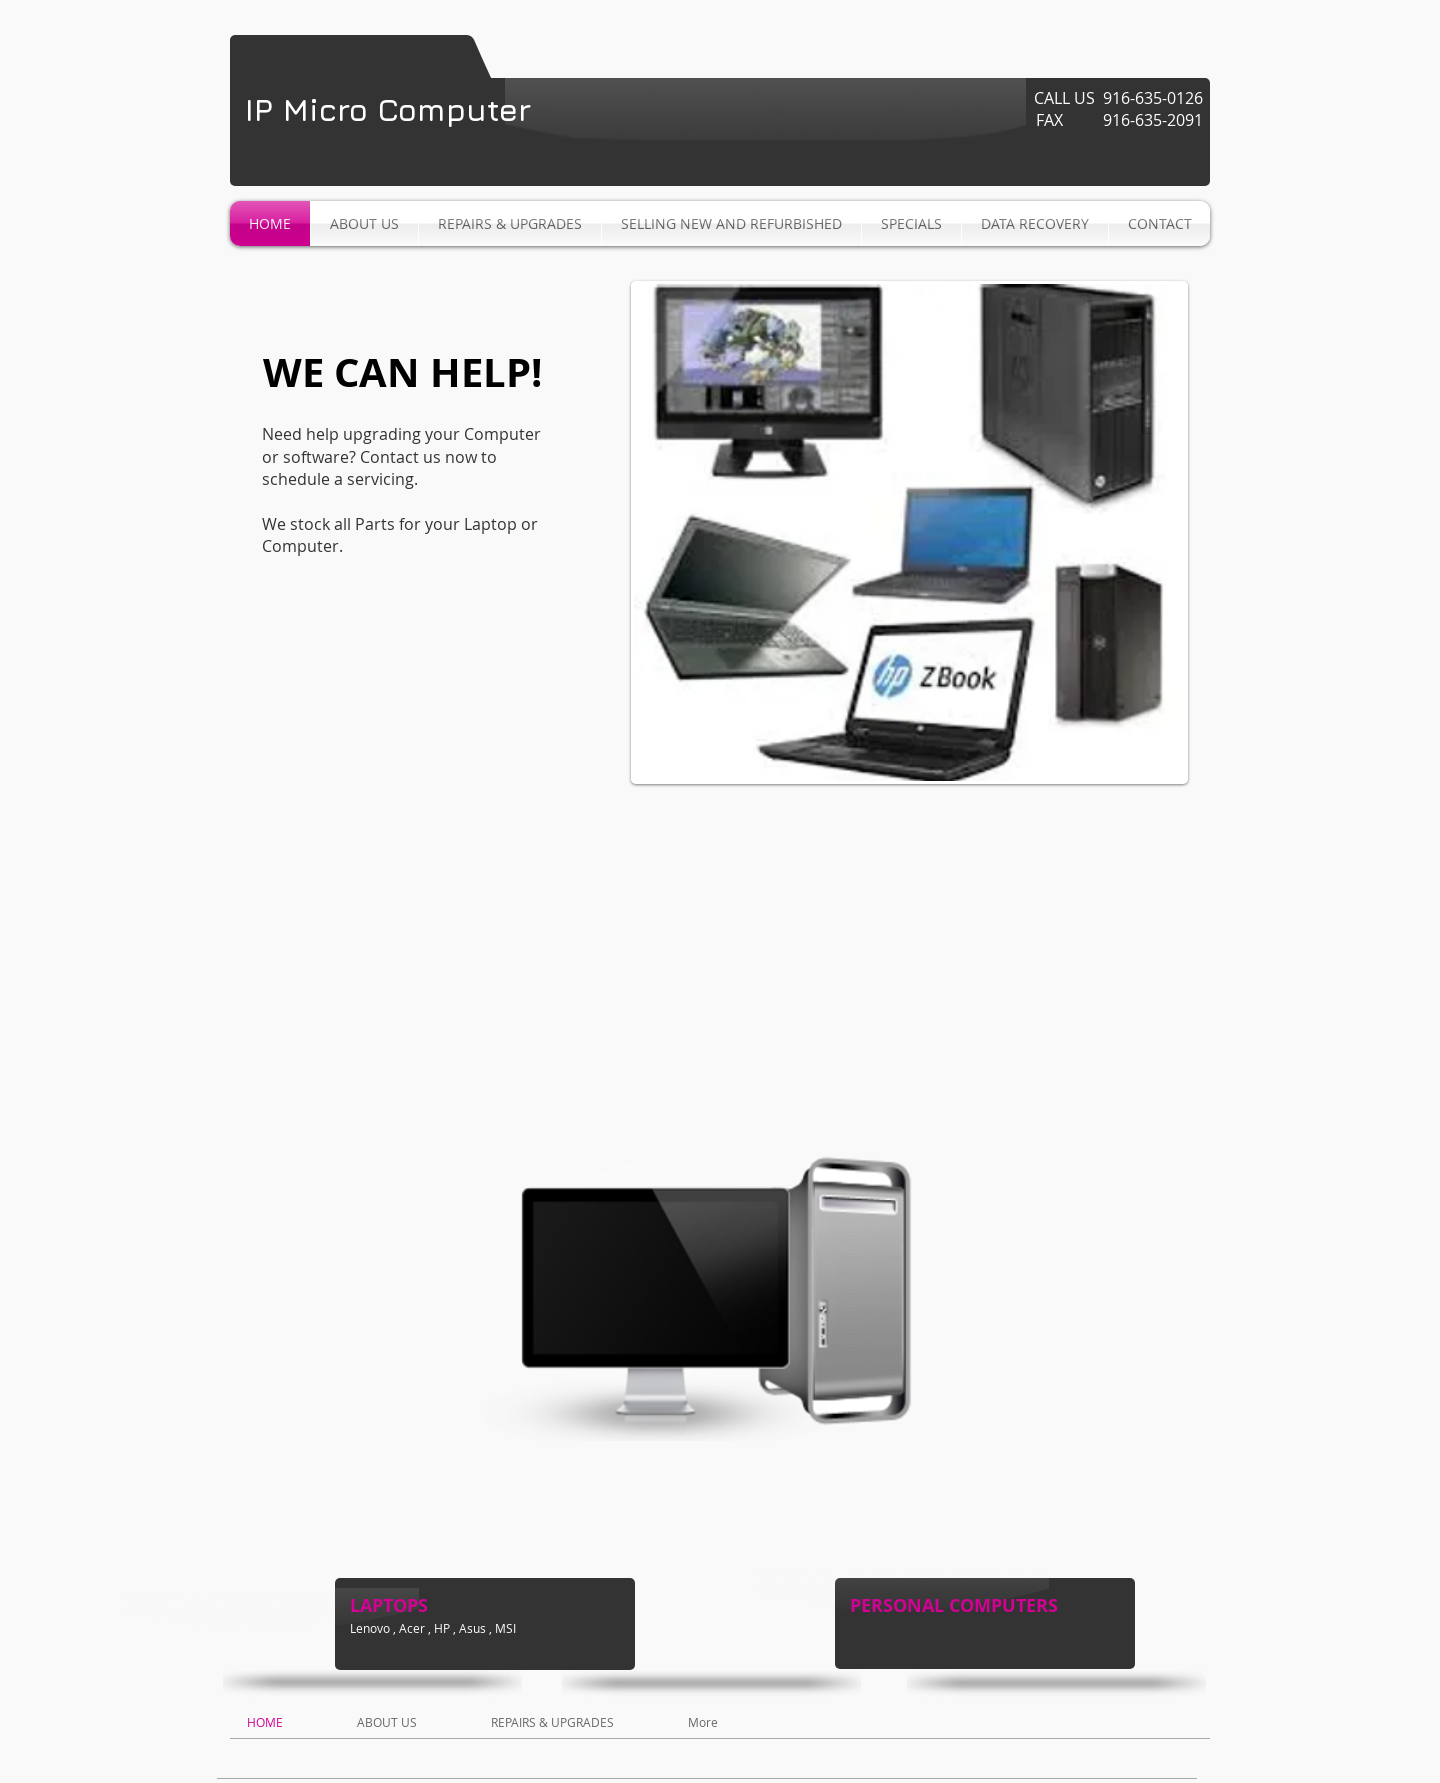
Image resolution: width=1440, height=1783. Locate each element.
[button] (909, 532)
